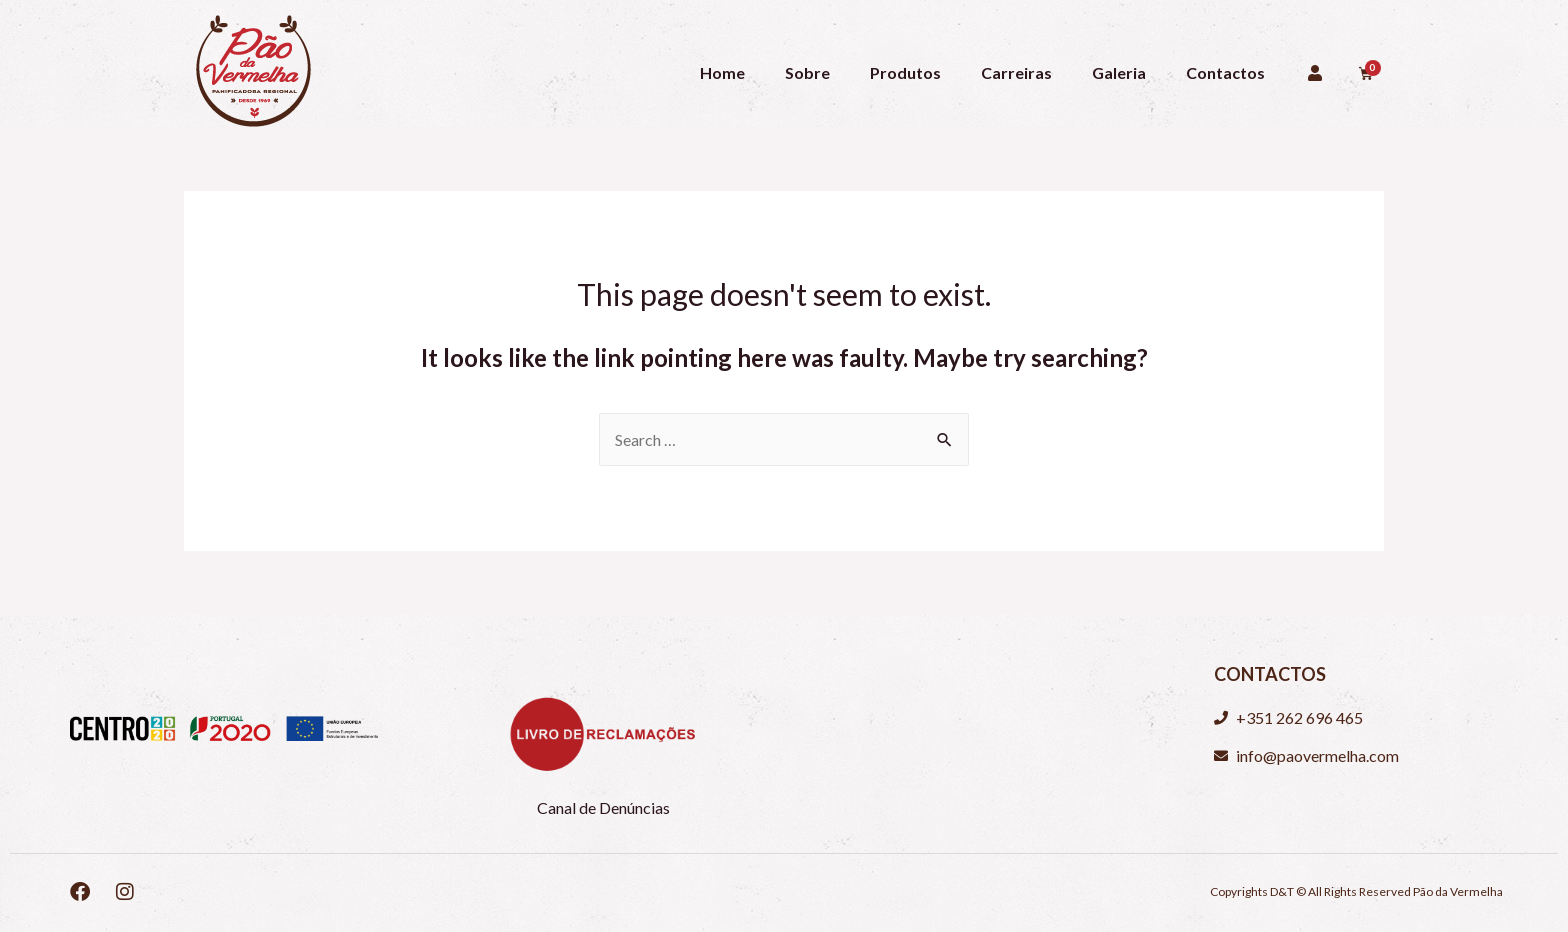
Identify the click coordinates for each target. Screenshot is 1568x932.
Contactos (1225, 72)
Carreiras (1016, 72)
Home (722, 72)
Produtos (905, 72)
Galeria (1119, 72)
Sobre (807, 72)
